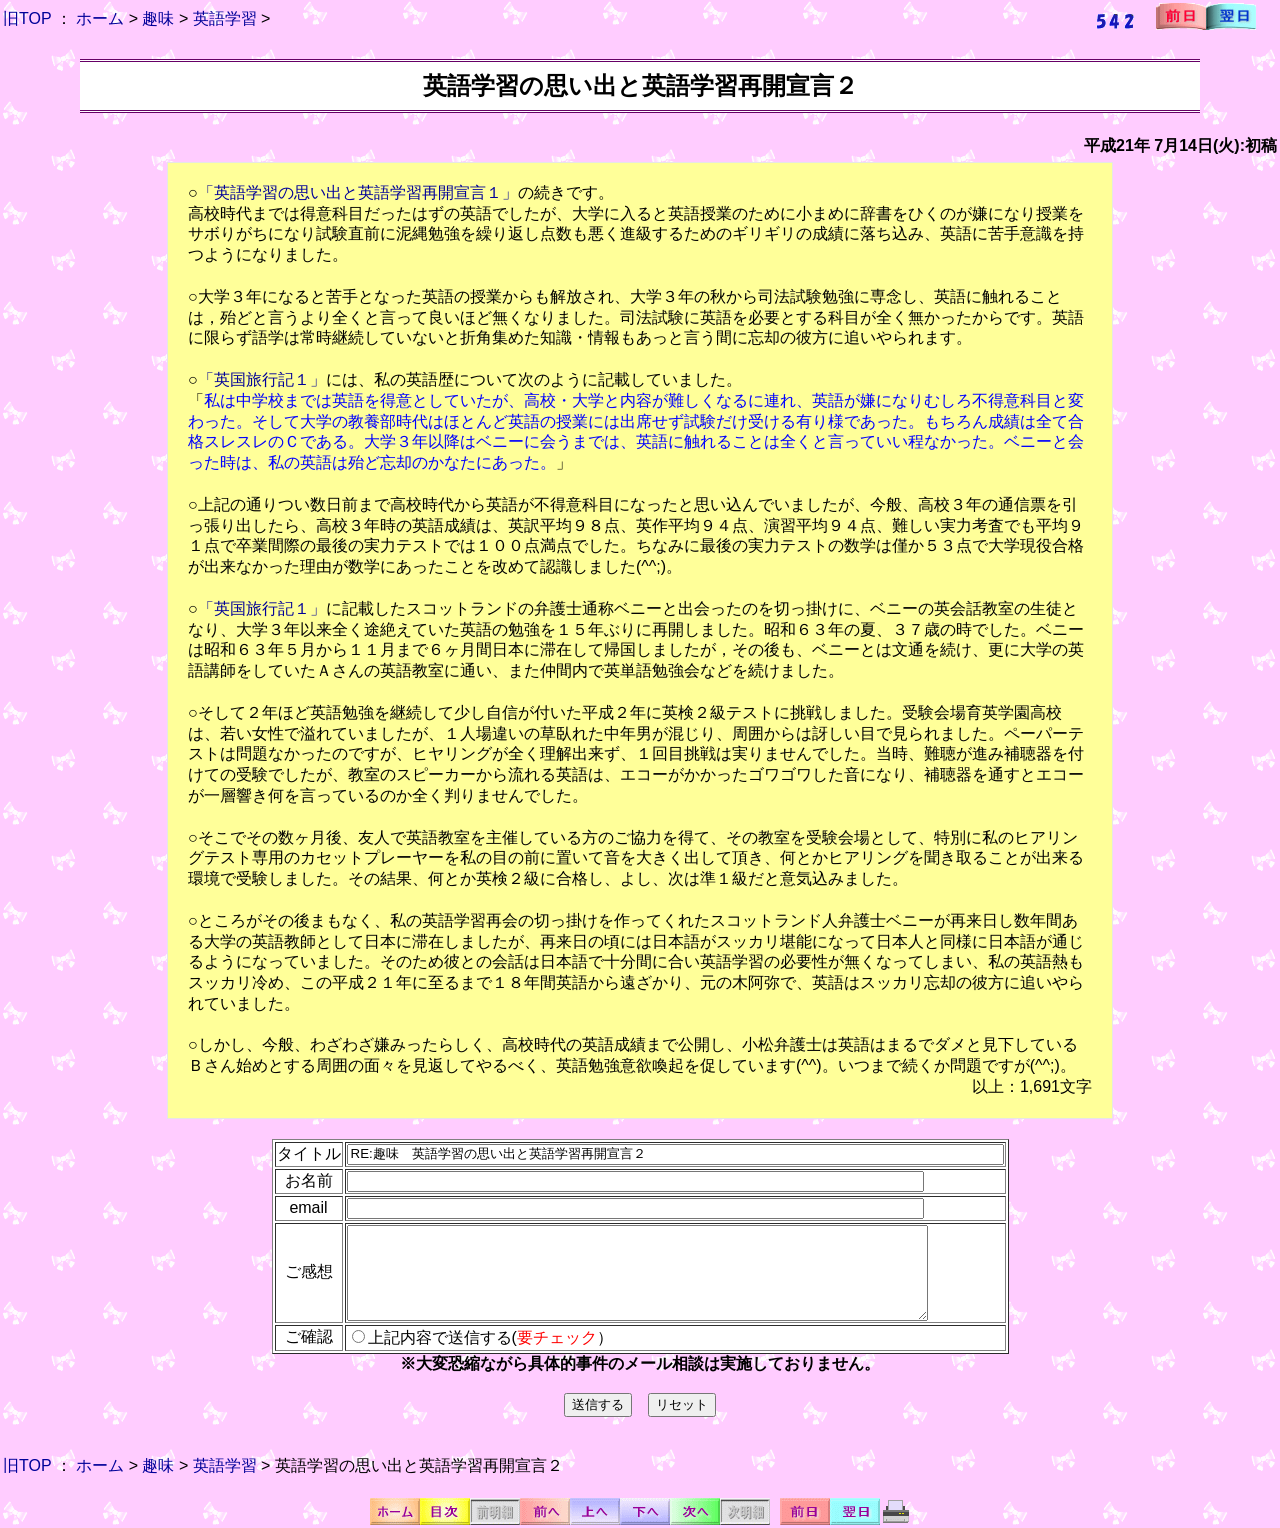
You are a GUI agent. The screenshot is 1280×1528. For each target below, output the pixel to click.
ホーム (100, 18)
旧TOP (27, 18)
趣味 (158, 18)
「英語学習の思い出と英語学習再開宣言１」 (358, 192)
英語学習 (225, 18)
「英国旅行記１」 (262, 379)
